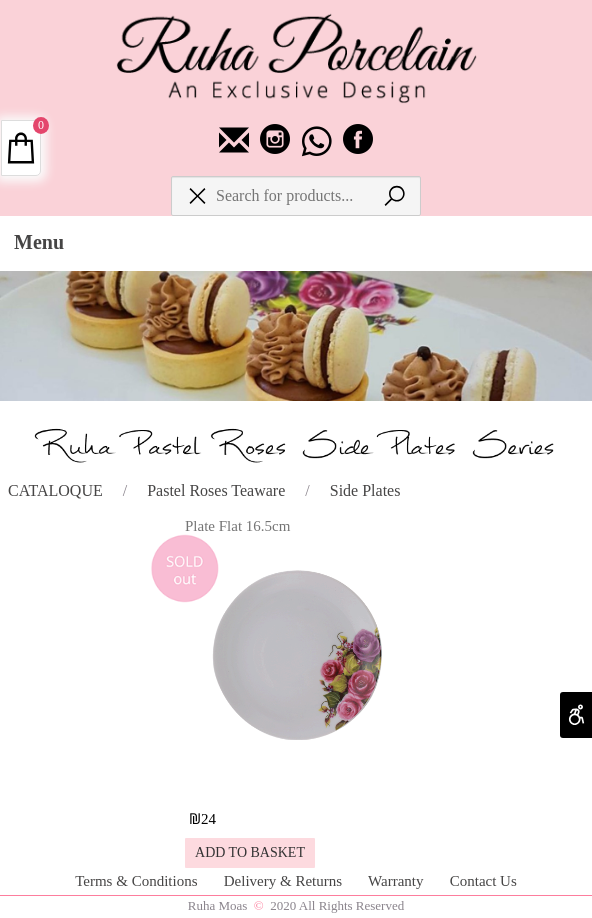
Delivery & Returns (285, 881)
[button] (250, 853)
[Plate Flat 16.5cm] (295, 782)
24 (208, 819)
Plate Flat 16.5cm (237, 526)
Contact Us (483, 881)
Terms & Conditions (138, 881)
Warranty (397, 881)
